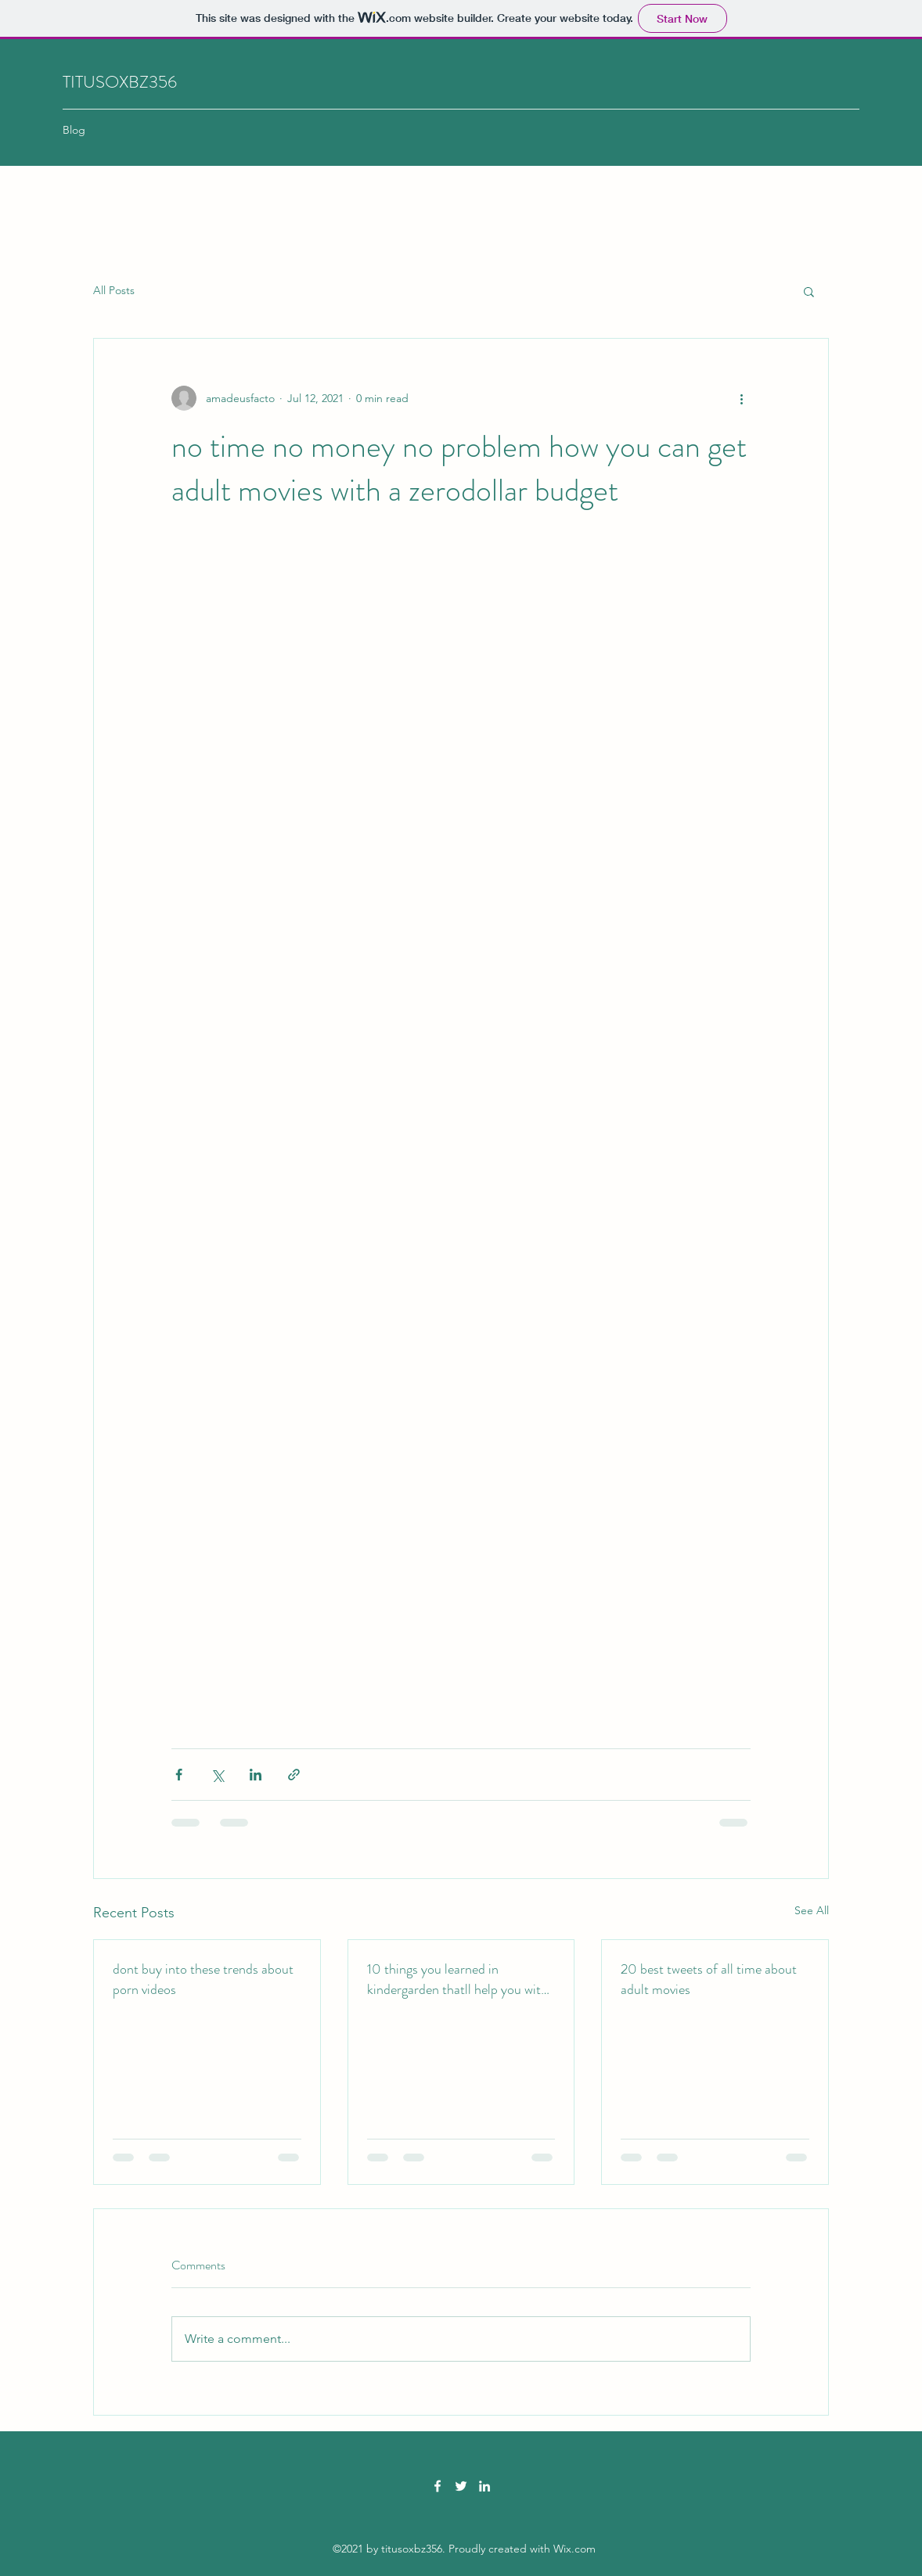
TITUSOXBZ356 (120, 82)
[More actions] (741, 398)
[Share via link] (293, 1774)
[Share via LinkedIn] (255, 1774)
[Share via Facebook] (178, 1774)
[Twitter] (461, 2486)
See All (811, 1910)
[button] (808, 291)
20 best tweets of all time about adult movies (709, 1979)
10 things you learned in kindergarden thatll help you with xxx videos (457, 1979)
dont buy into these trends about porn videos (203, 1979)
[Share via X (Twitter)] (217, 1774)
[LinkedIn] (484, 2486)
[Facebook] (437, 2486)
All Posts (114, 290)
